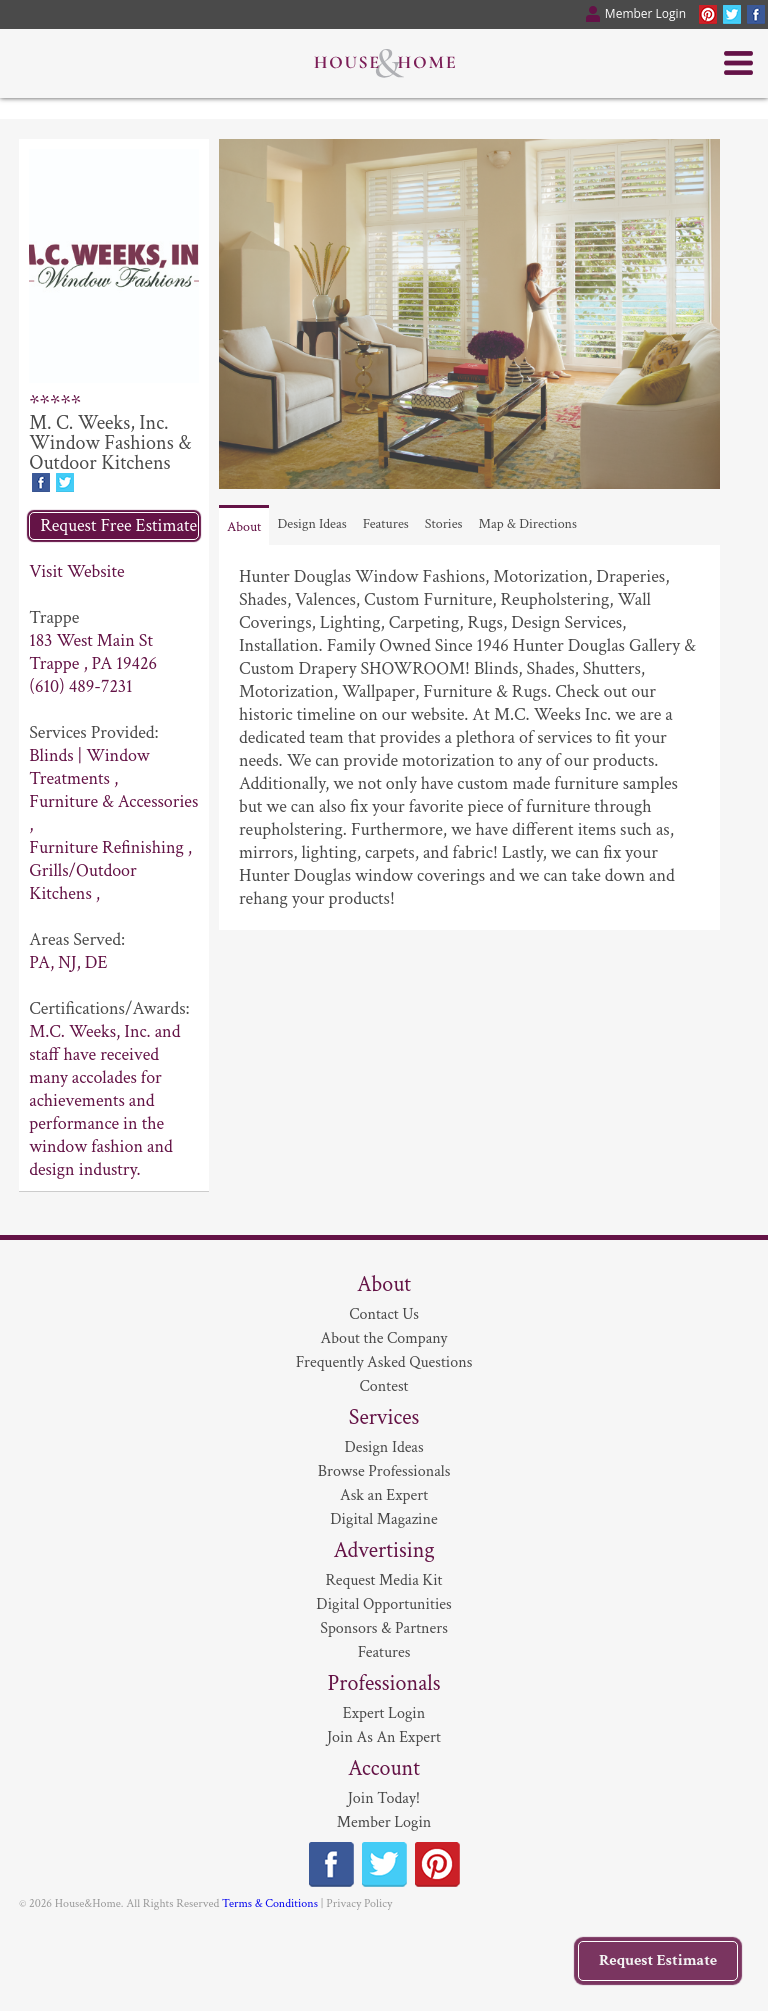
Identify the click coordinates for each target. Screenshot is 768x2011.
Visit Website (76, 571)
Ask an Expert (384, 1495)
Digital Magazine (383, 1519)
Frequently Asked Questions (384, 1362)
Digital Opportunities (383, 1604)
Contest (384, 1386)
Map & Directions (528, 524)
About (244, 527)
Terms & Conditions (270, 1903)
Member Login (384, 1822)
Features (386, 524)
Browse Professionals (384, 1471)
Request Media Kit (384, 1580)
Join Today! (384, 1798)
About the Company (384, 1338)
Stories (444, 524)
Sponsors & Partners (384, 1628)
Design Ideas (311, 524)
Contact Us (384, 1314)
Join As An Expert (384, 1737)
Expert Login (384, 1713)
